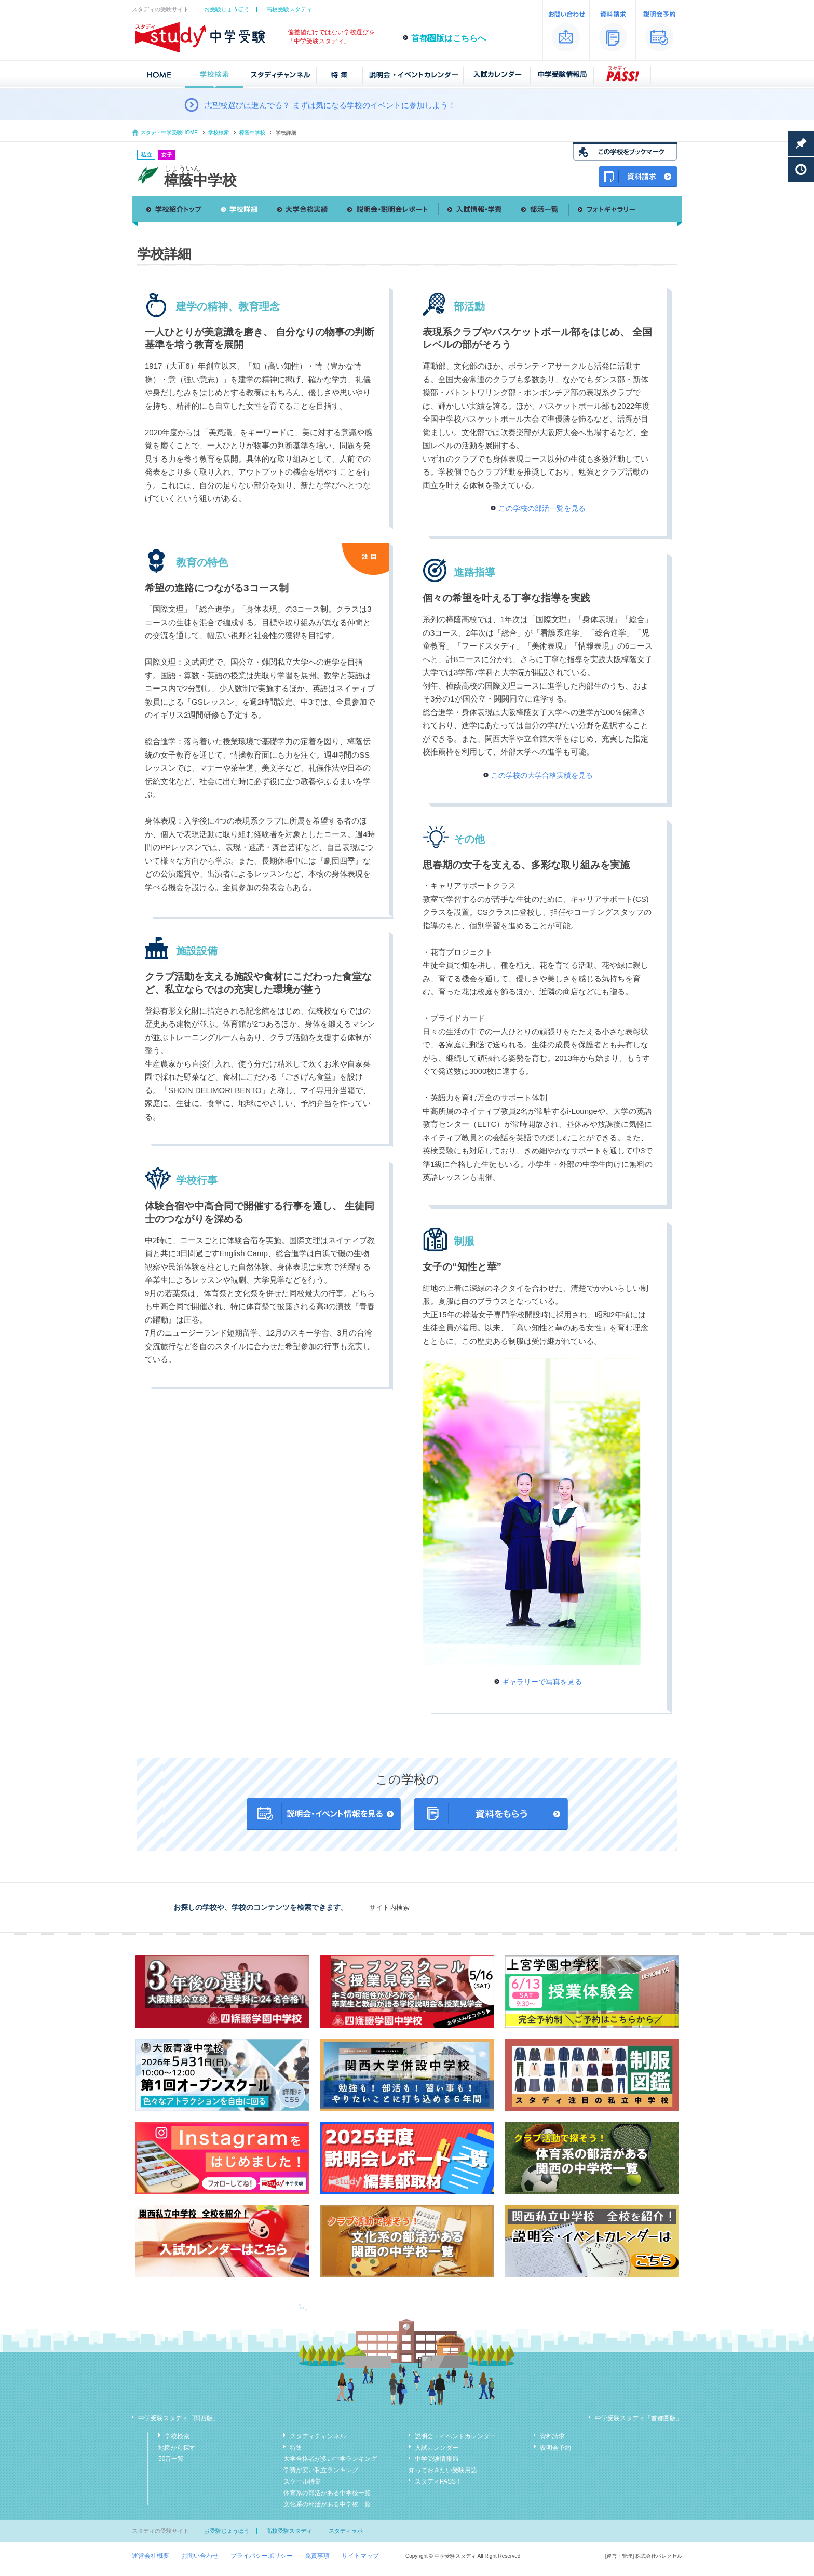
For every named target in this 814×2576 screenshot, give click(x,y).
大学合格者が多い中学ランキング (330, 2458)
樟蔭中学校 (252, 133)
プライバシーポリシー (261, 2555)
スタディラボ (346, 2531)
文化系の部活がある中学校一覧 (327, 2504)
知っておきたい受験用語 (443, 2470)
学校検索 (218, 133)
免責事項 (317, 2555)
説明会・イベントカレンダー (455, 2436)
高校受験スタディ (289, 9)
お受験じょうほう (227, 9)
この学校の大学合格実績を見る (542, 775)
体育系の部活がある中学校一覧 (327, 2493)
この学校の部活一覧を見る (542, 508)
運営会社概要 (150, 2555)
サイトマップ (360, 2555)
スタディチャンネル (318, 2436)
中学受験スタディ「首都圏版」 (638, 2418)
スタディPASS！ (438, 2481)
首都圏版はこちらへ (448, 38)
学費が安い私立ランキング (320, 2470)
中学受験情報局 (436, 2458)
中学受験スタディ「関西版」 (178, 2418)
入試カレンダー (436, 2447)
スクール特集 (302, 2481)
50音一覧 (171, 2458)
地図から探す (177, 2447)
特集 (296, 2447)
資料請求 (552, 2436)
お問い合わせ (200, 2555)
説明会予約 (555, 2447)
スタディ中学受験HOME (169, 133)
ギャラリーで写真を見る (542, 1682)
